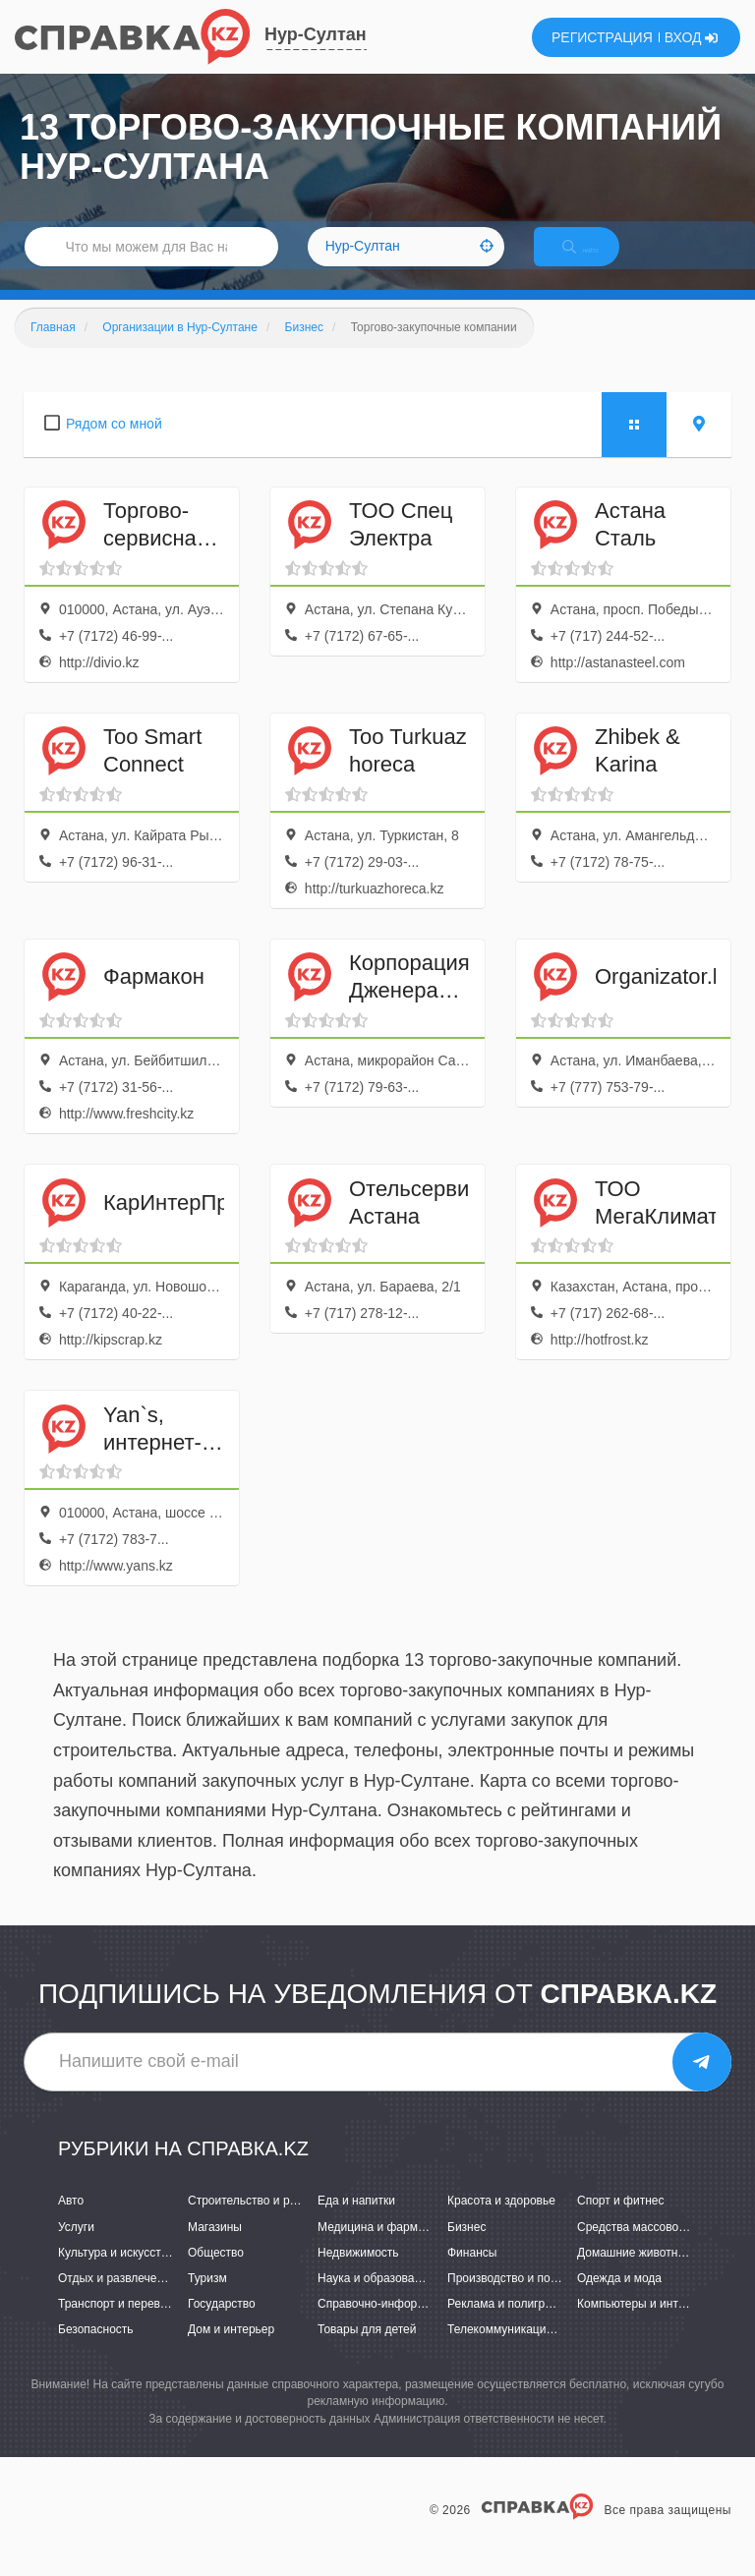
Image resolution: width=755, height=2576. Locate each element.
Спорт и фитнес (621, 2222)
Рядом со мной (114, 444)
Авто (71, 2222)
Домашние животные (635, 2273)
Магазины (215, 2248)
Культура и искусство (116, 2273)
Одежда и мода (619, 2299)
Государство (222, 2324)
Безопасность (96, 2350)
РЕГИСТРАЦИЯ (602, 37)
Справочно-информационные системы (424, 2324)
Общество (216, 2273)
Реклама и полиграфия (510, 2324)
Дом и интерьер (231, 2350)
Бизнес (466, 2248)
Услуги (76, 2248)
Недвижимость (358, 2273)
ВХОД (692, 37)
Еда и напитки (356, 2222)
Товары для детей (367, 2350)
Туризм (207, 2299)
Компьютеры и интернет (643, 2324)
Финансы (471, 2273)
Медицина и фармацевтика (393, 2248)
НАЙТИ (597, 260)
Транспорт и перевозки (121, 2324)
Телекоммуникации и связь (521, 2350)
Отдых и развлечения (117, 2299)
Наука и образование (376, 2299)
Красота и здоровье (501, 2222)
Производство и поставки (516, 2299)
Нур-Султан (315, 34)
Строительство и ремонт (255, 2222)
